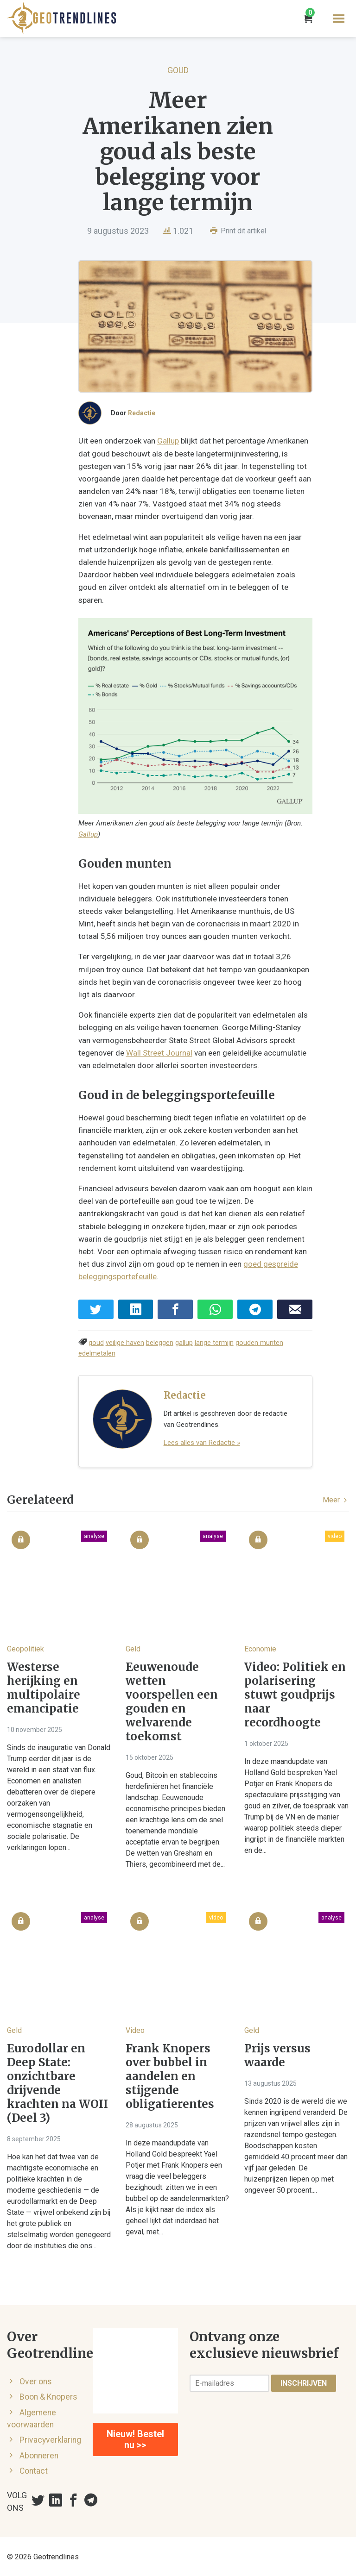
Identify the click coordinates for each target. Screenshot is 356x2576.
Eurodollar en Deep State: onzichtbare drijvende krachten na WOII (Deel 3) (57, 2082)
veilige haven (125, 1342)
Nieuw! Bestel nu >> (135, 2439)
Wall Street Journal (122, 1052)
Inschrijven (303, 2382)
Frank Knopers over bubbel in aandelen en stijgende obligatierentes (170, 2075)
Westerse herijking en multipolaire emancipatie (43, 1687)
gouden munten (259, 1342)
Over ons (35, 2380)
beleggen (159, 1342)
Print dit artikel (238, 230)
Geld (133, 1648)
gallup (184, 1342)
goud (96, 1342)
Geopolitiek (25, 1648)
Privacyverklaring (50, 2439)
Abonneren (38, 2454)
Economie (260, 1648)
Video (135, 2029)
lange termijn (214, 1342)
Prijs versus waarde (277, 2055)
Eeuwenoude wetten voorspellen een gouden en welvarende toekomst (172, 1701)
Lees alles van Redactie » (202, 1442)
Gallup (168, 445)
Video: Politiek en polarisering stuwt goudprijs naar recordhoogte (295, 1694)
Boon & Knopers (48, 2396)
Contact (33, 2470)
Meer (336, 1499)
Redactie (141, 417)
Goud (178, 70)
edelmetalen (96, 1353)
